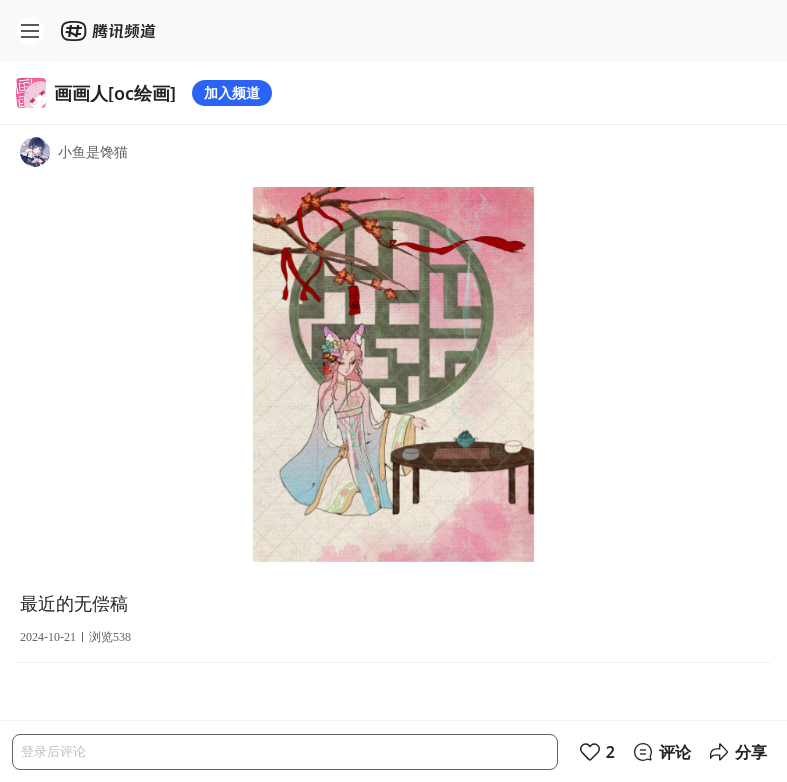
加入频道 (232, 92)
